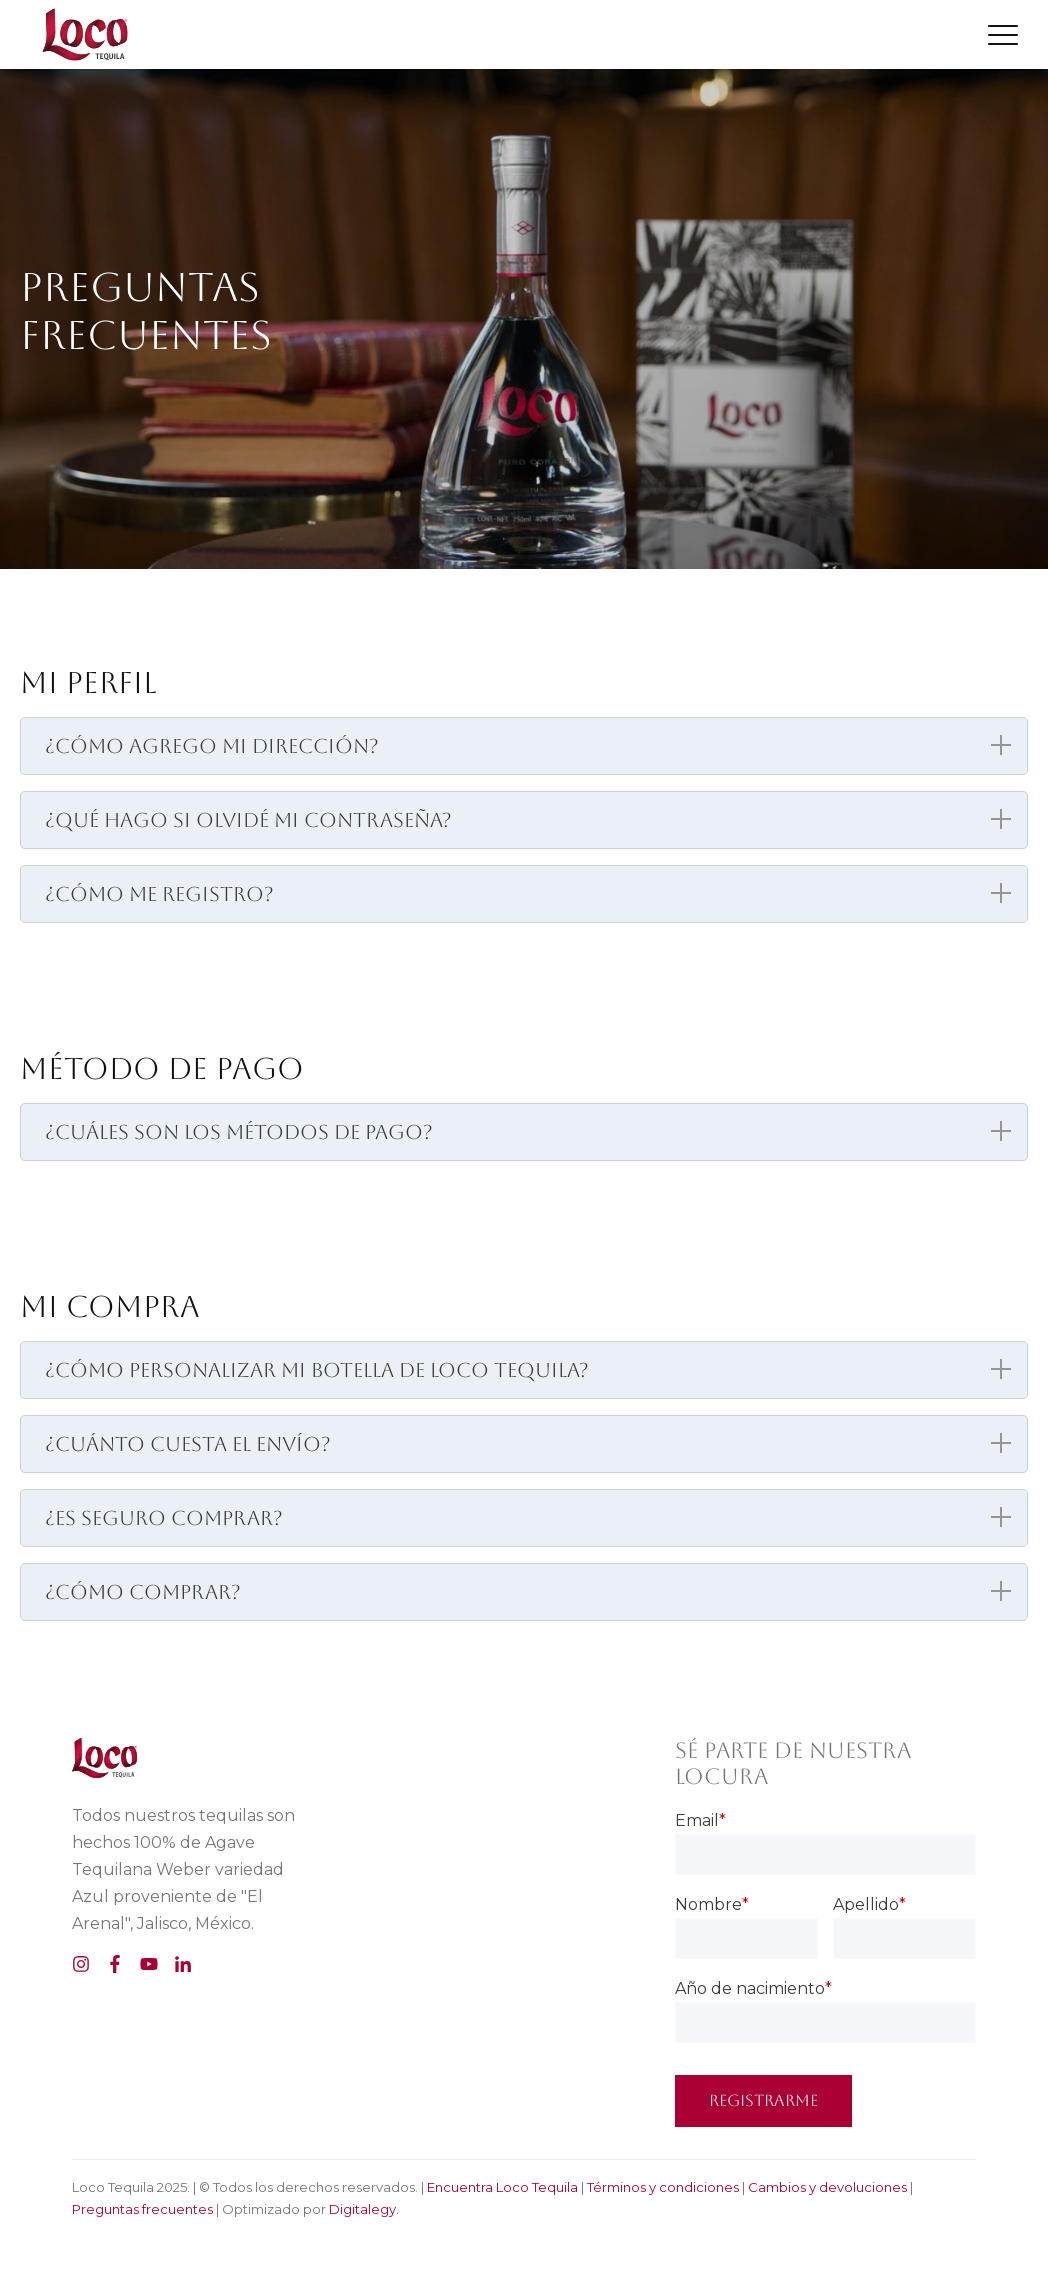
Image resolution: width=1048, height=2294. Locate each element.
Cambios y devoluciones (827, 2187)
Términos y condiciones (663, 2187)
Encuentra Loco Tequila (502, 2187)
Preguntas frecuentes (142, 2209)
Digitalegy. (364, 2209)
